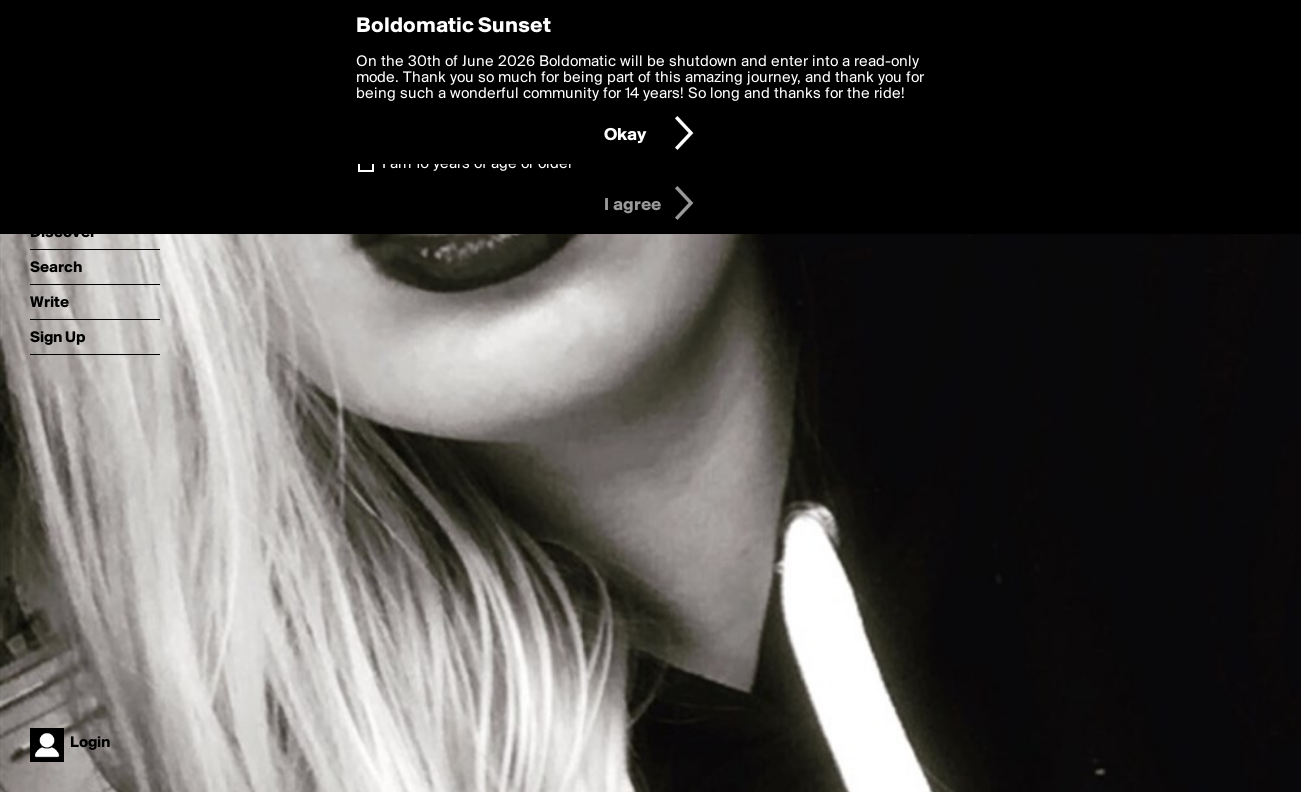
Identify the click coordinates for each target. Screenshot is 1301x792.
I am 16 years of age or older (477, 164)
